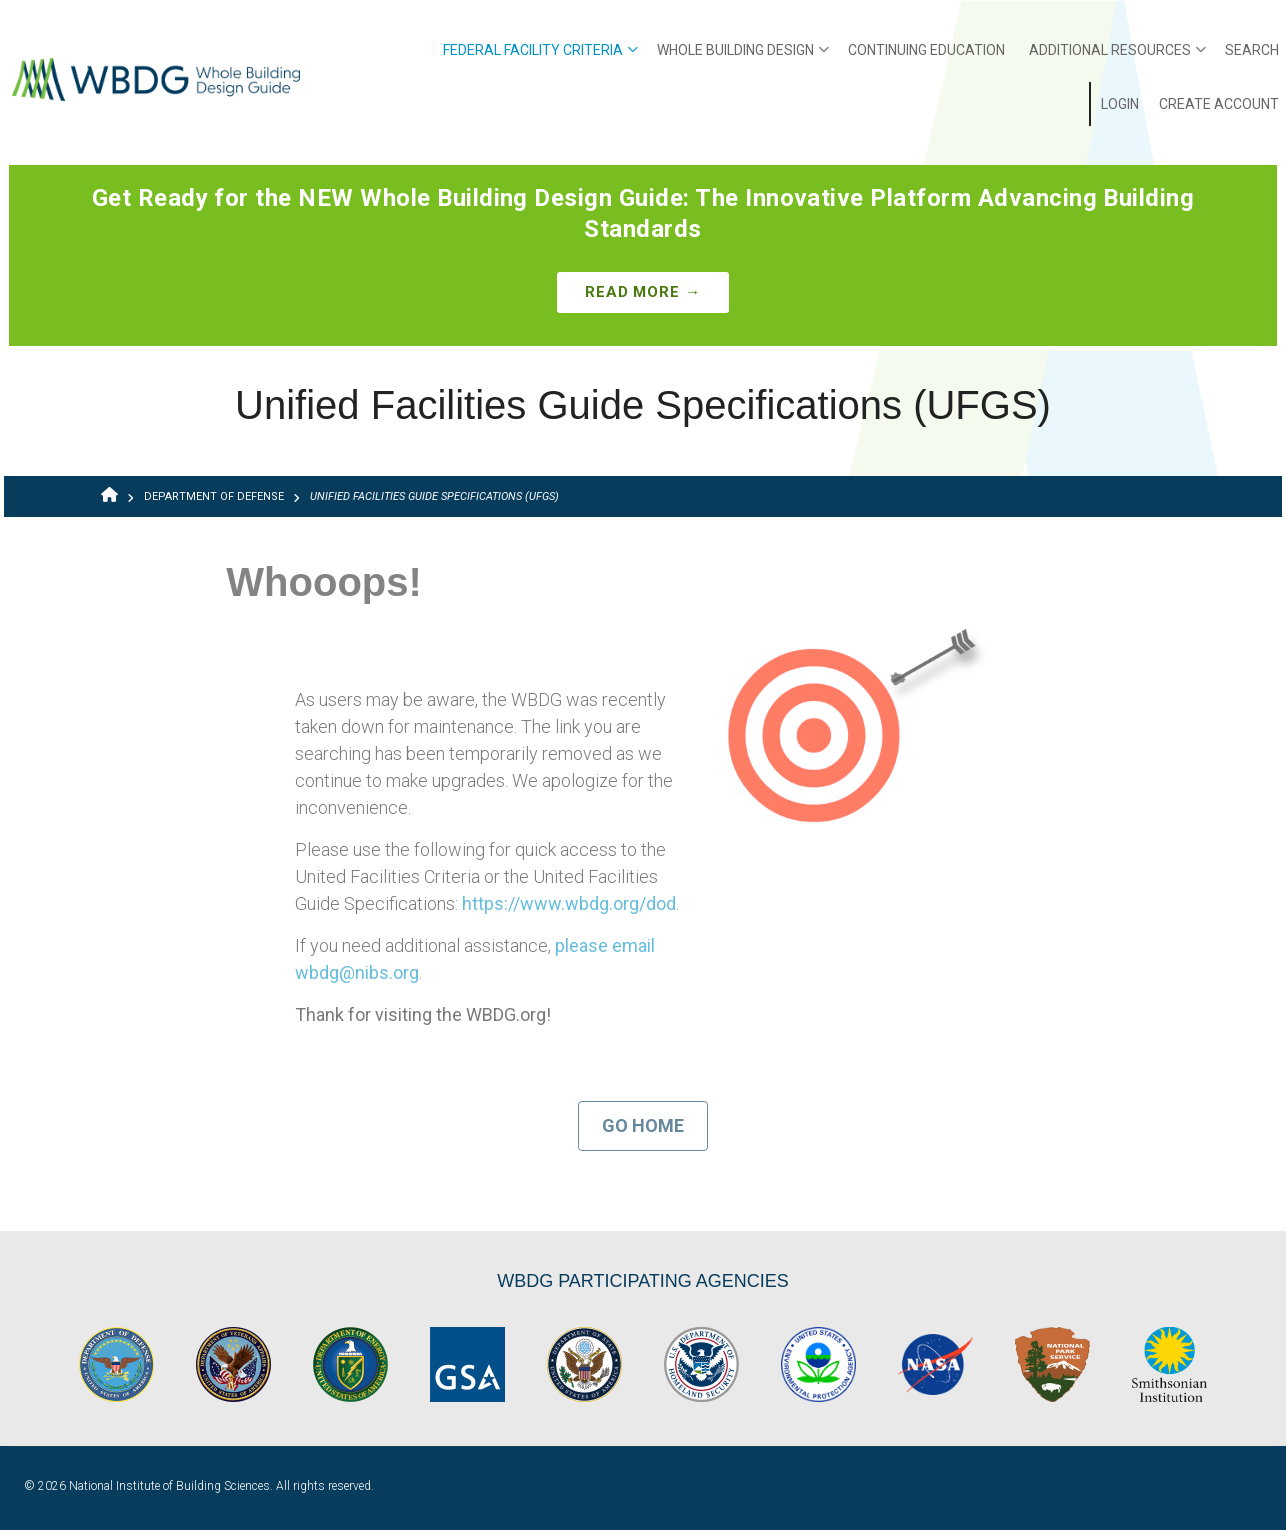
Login (1120, 104)
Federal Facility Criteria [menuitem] (540, 57)
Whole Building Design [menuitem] (743, 57)
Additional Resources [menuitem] (1117, 57)
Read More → (643, 292)
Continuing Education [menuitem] (926, 50)
